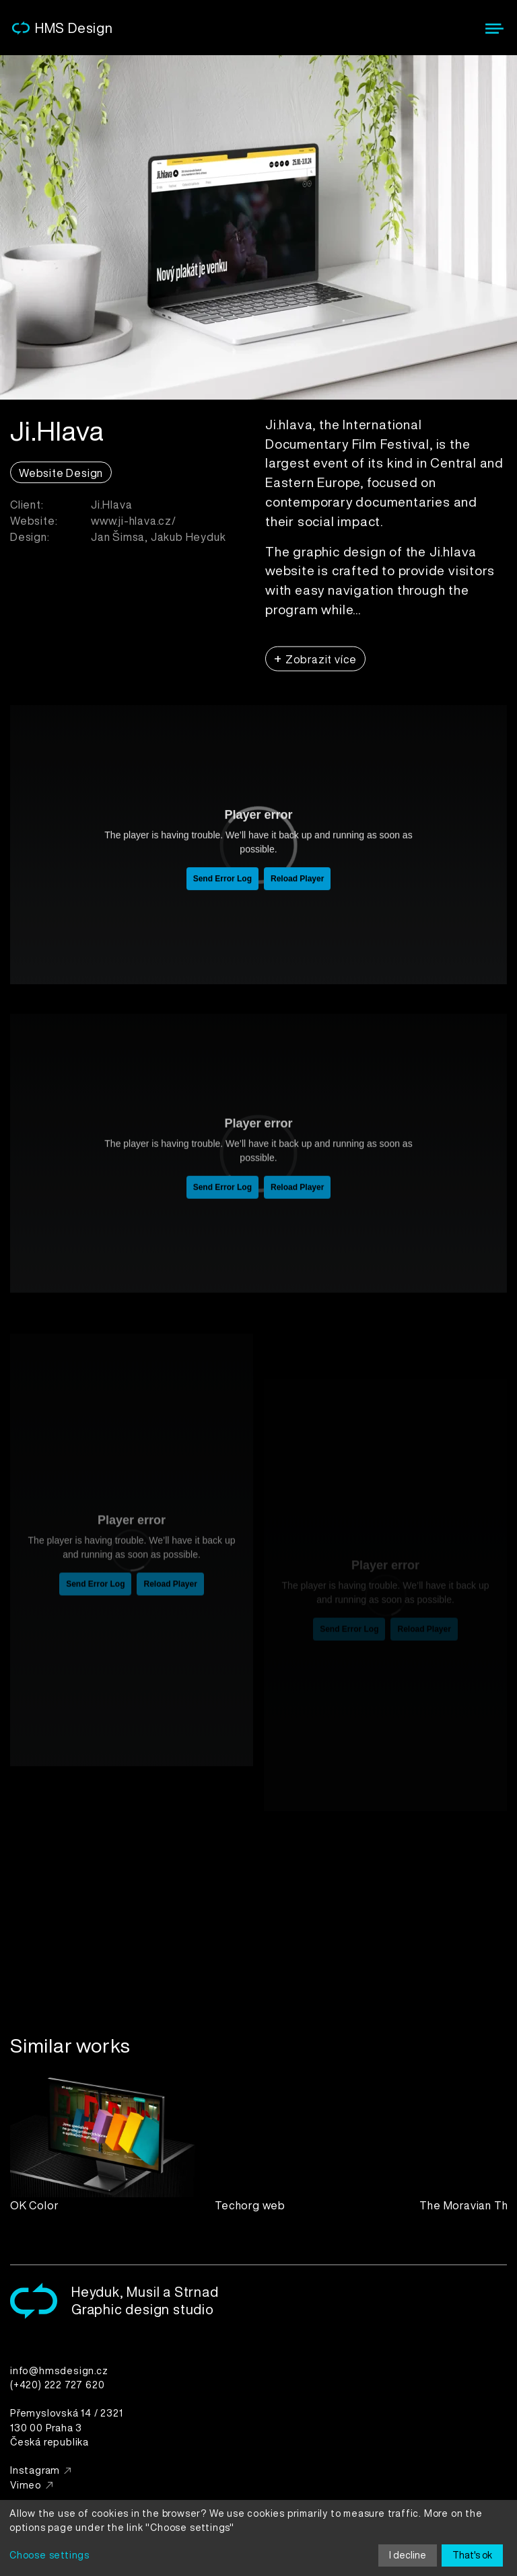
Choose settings (49, 2555)
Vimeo (26, 2485)
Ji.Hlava (111, 511)
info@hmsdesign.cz (59, 2370)
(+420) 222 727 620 (57, 2385)
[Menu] (494, 29)
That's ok (472, 2555)
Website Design (61, 479)
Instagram (35, 2470)
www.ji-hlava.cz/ (133, 527)
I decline (407, 2555)
